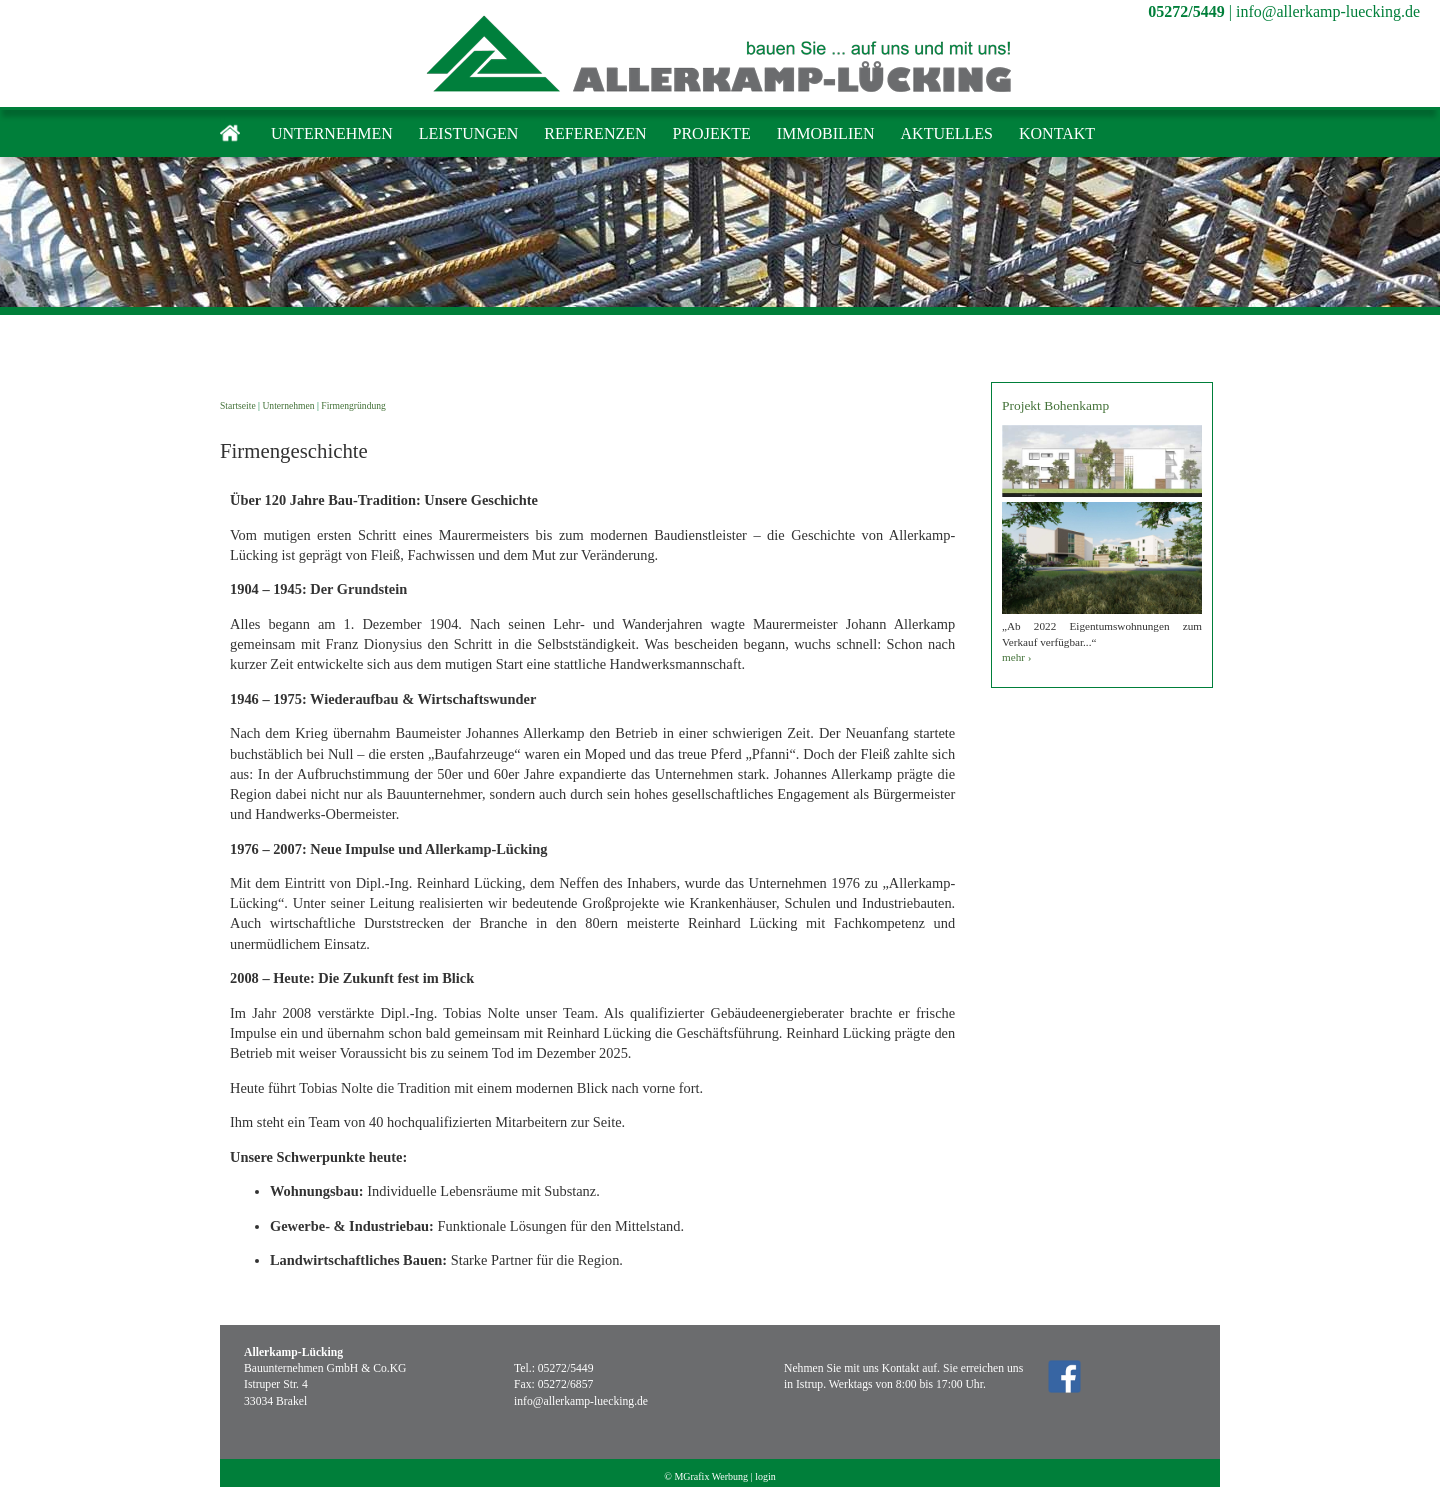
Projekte (712, 133)
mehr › (1017, 657)
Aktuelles (947, 133)
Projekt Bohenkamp (1055, 405)
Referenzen (595, 133)
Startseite (238, 405)
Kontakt (1057, 133)
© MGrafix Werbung (706, 1476)
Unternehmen (332, 133)
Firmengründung (353, 405)
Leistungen (469, 133)
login (765, 1476)
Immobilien (826, 133)
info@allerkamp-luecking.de (1328, 11)
